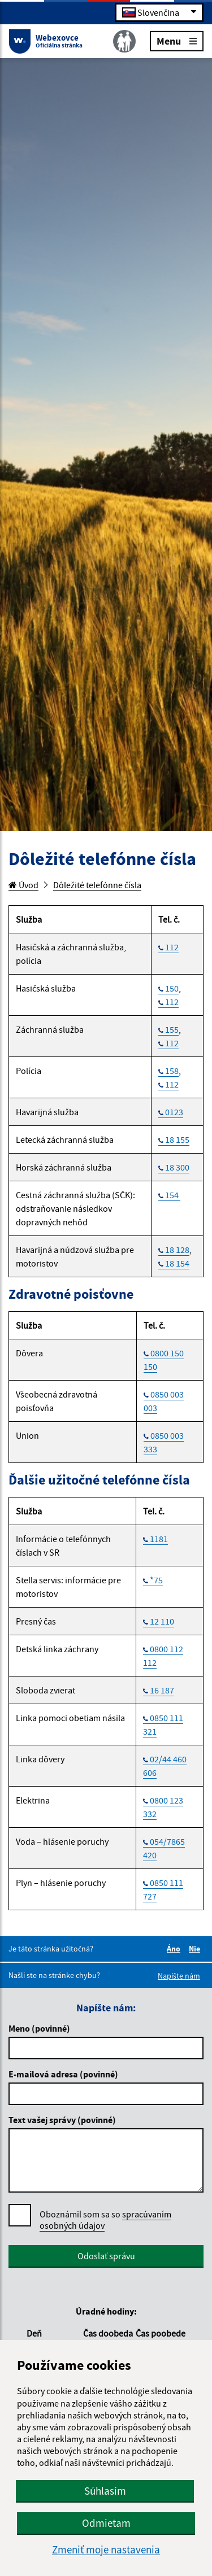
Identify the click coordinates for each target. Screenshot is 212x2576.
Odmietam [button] (106, 2523)
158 (172, 1070)
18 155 (177, 1139)
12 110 (162, 1621)
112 (172, 947)
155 (172, 1029)
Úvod (23, 884)
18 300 (177, 1167)
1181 (159, 1538)
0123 (174, 1111)
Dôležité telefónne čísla (97, 884)
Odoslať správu (106, 2255)
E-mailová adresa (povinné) (63, 2074)
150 (172, 988)
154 (172, 1194)
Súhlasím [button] (105, 2491)
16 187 (162, 1690)
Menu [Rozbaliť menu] (177, 40)
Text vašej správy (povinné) (62, 2119)
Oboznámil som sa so (105, 2220)
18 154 (177, 1263)
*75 (156, 1580)
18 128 (177, 1249)
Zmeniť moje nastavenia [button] (106, 2549)
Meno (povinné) (39, 2028)
